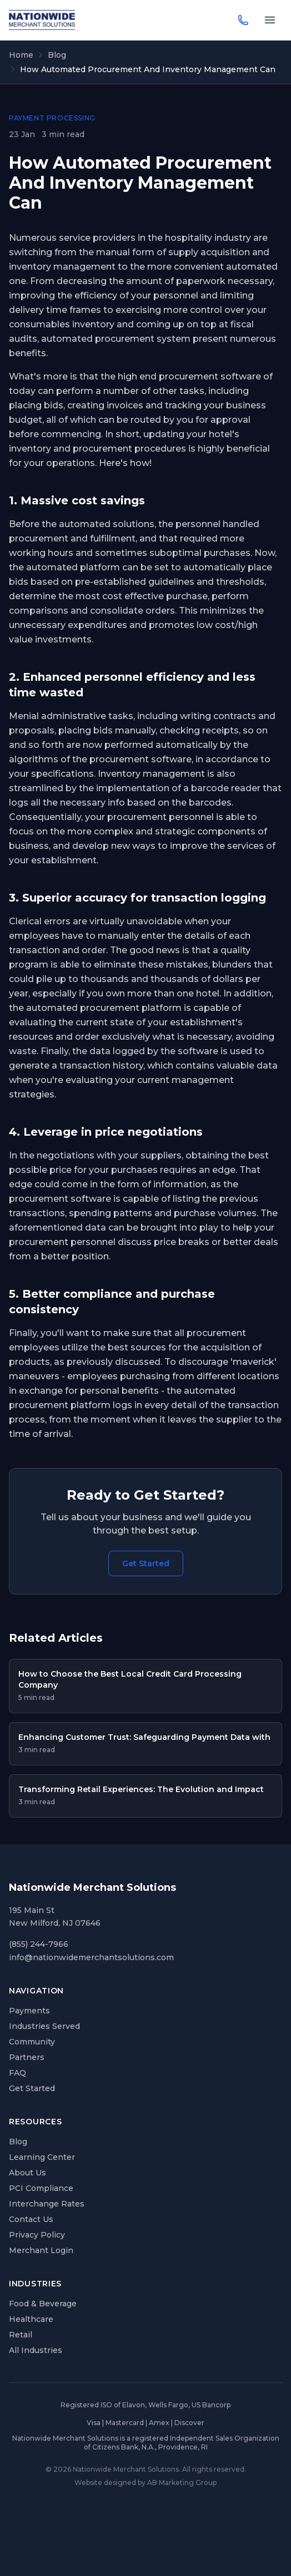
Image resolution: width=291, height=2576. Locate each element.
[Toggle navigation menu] (270, 20)
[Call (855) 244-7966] (243, 20)
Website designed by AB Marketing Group (145, 2482)
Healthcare (31, 2319)
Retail (20, 2335)
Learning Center (42, 2157)
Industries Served (44, 2026)
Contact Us (31, 2219)
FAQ (17, 2073)
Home (21, 55)
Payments (29, 2011)
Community (32, 2042)
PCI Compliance (41, 2188)
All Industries (35, 2350)
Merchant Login (41, 2250)
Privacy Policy (37, 2235)
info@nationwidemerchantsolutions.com (91, 1957)
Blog (57, 55)
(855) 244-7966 (38, 1944)
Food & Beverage (43, 2304)
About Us (27, 2173)
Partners (26, 2057)
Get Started (145, 1563)
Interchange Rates (46, 2204)
